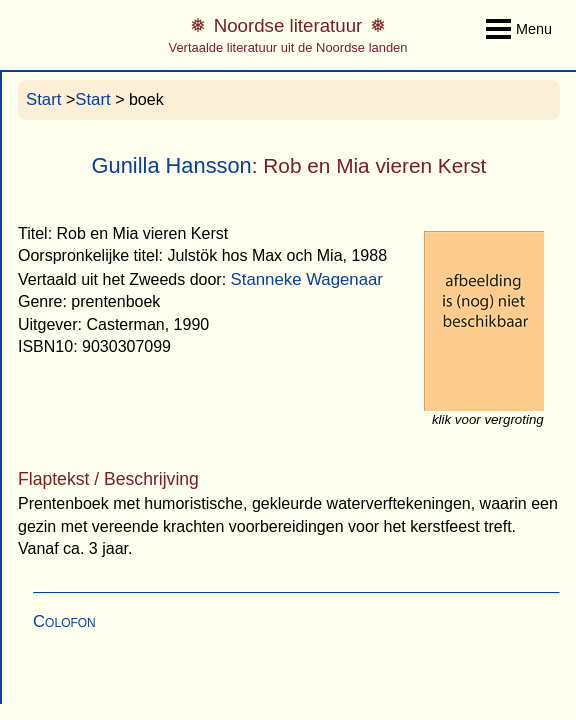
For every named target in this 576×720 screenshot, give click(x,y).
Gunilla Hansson (172, 165)
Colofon (64, 621)
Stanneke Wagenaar (307, 279)
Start (43, 99)
